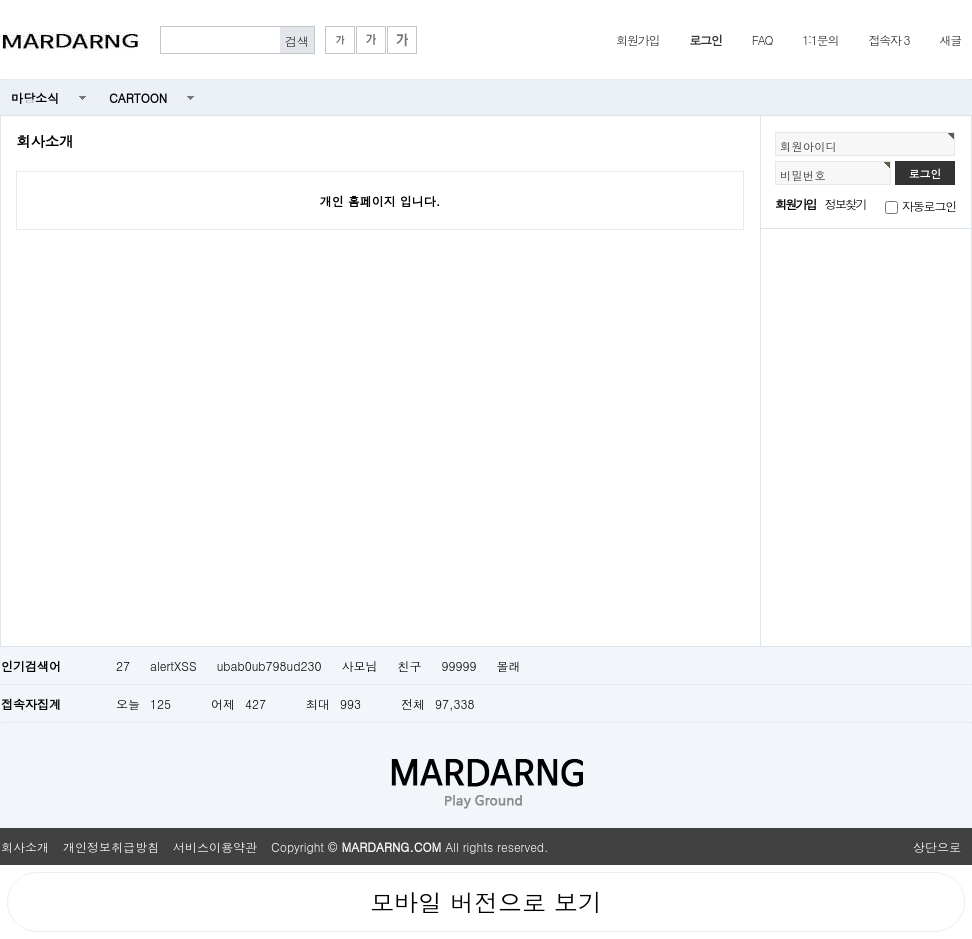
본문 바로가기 (0, 0)
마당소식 (35, 97)
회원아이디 (808, 146)
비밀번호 (803, 175)
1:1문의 (820, 39)
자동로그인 (929, 205)
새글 (950, 39)
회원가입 (637, 39)
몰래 (508, 665)
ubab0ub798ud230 (269, 665)
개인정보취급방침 (111, 846)
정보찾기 (845, 203)
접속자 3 (888, 39)
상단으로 (937, 846)
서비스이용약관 (215, 846)
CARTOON (138, 97)
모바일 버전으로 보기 (486, 902)
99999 (458, 665)
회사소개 (25, 846)
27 (123, 665)
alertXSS (173, 665)
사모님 (359, 665)
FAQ (762, 39)
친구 (409, 665)
